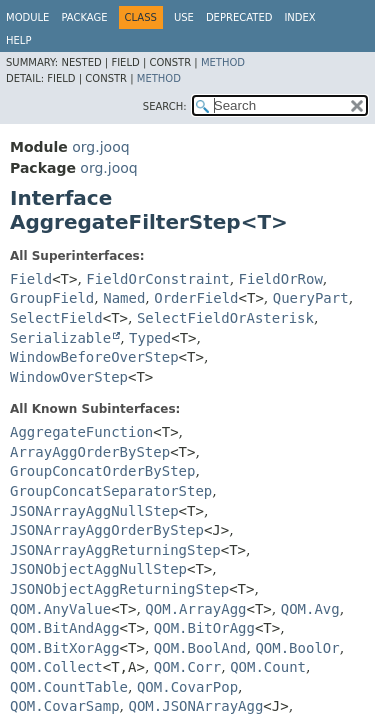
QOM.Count (268, 667)
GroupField (52, 298)
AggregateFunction (81, 432)
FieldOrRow (281, 279)
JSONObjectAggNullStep (98, 569)
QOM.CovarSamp (65, 706)
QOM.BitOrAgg (204, 628)
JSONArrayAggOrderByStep (107, 530)
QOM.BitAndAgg (65, 628)
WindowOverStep (69, 377)
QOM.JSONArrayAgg (195, 706)
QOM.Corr (187, 667)
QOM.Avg (310, 609)
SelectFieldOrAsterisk (225, 318)
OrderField (196, 298)
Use (184, 17)
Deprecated (239, 17)
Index (299, 17)
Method (223, 62)
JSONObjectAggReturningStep (119, 589)
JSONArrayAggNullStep (94, 511)
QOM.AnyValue (60, 609)
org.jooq (100, 147)
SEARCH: (165, 106)
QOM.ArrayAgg (195, 609)
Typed (150, 338)
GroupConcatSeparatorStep (111, 491)
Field (31, 279)
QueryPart (311, 298)
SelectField (56, 318)
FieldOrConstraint (157, 279)
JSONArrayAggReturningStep (115, 550)
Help (18, 40)
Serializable (60, 338)
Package (84, 17)
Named (124, 298)
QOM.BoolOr (297, 648)
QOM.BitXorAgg (65, 648)
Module (27, 17)
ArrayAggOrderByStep (90, 452)
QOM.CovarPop (187, 687)
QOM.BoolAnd (200, 648)
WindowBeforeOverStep (94, 357)
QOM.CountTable (69, 687)
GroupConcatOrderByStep (102, 471)
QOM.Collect (56, 667)
